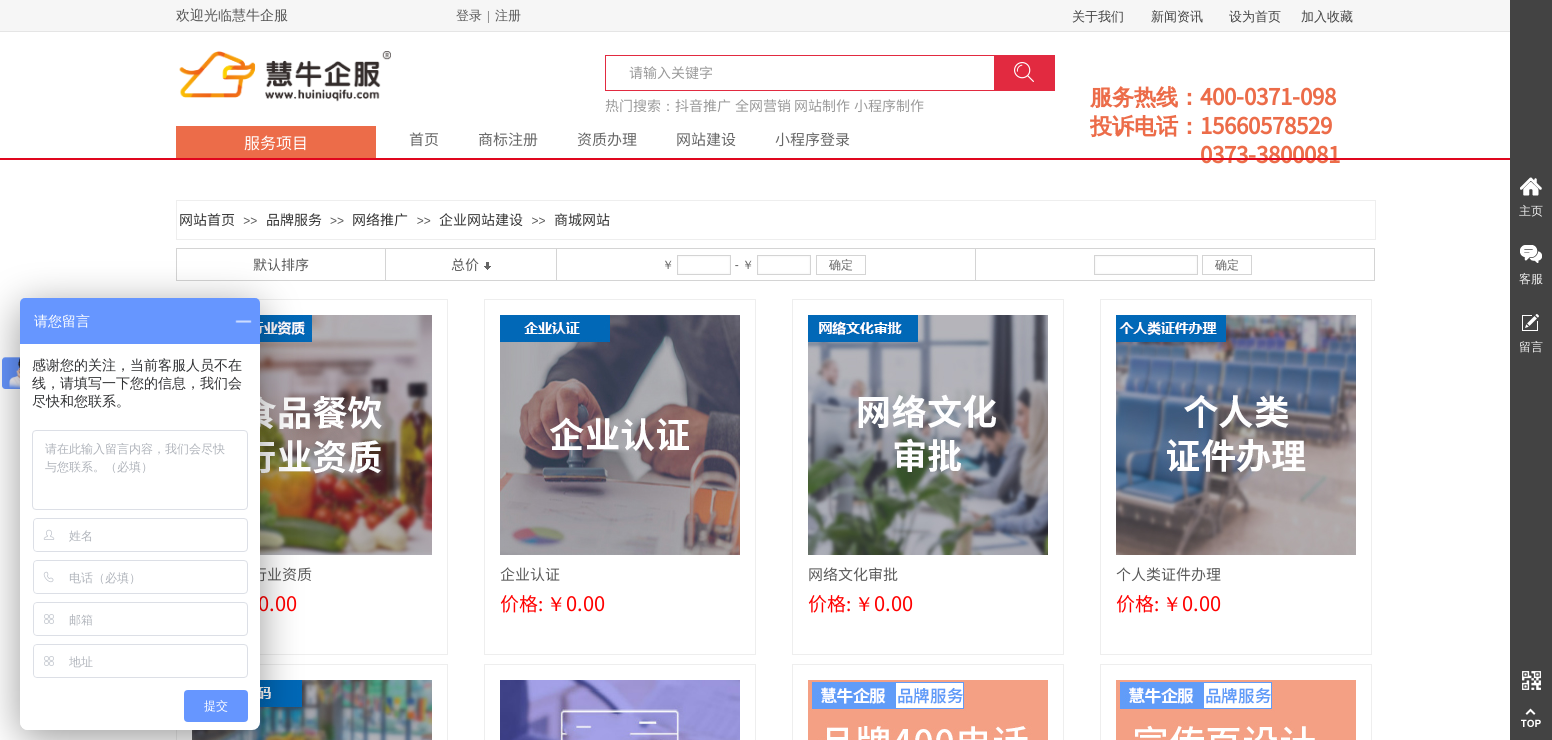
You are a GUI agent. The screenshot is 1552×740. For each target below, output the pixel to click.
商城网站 (582, 219)
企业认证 (530, 573)
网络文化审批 (853, 573)
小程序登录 (812, 138)
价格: (521, 602)
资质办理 (607, 138)
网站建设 (706, 138)
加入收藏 (1327, 16)
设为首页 (1255, 16)
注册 (508, 15)
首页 (424, 138)
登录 (469, 15)
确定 (841, 265)
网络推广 (380, 219)
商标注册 (508, 138)
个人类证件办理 (1168, 573)
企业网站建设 (481, 219)
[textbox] (677, 72)
